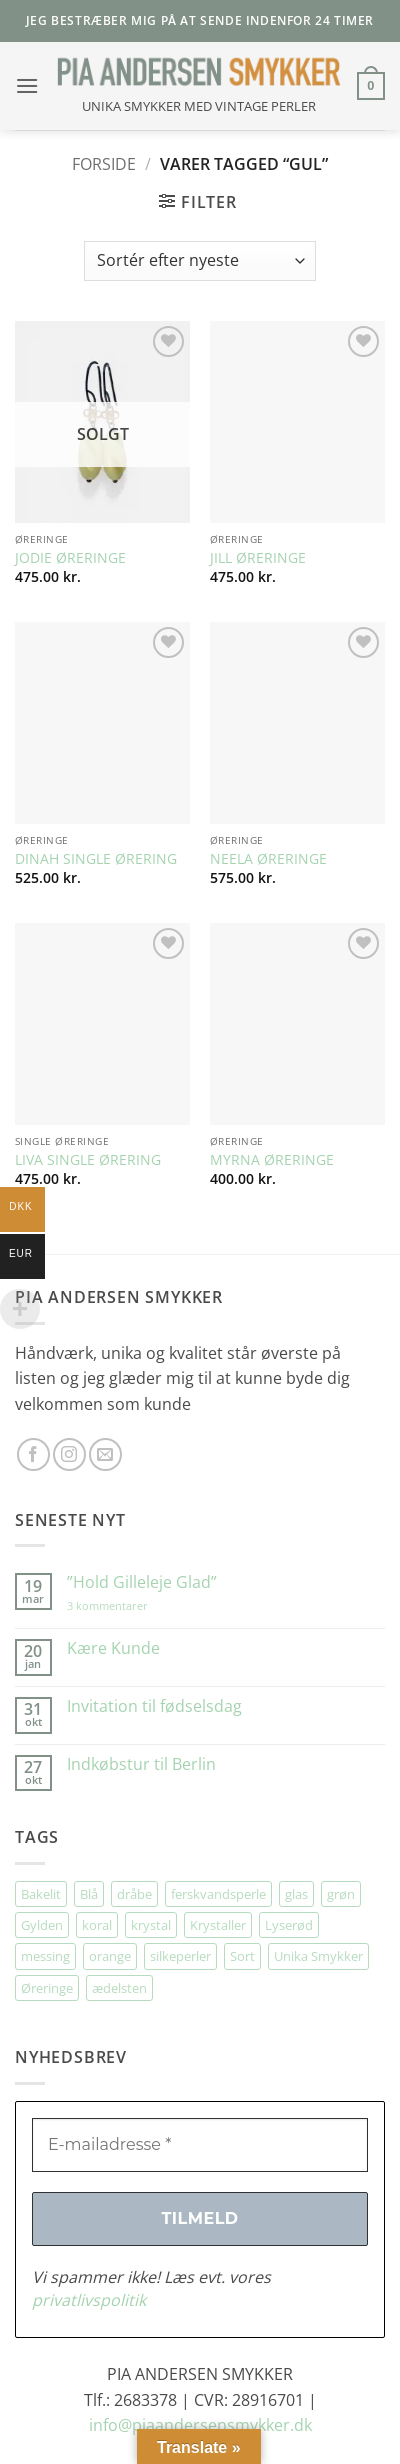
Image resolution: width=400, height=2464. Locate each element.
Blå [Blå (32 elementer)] (89, 1894)
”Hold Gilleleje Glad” (142, 1582)
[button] (27, 85)
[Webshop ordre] (200, 261)
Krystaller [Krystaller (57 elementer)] (218, 1925)
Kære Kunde (113, 1648)
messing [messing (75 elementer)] (45, 1956)
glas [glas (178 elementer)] (296, 1894)
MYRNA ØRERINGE (272, 1160)
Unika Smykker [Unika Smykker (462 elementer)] (318, 1956)
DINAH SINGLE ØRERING (96, 859)
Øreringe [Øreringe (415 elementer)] (47, 1988)
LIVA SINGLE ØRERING (88, 1160)
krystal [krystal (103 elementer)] (151, 1925)
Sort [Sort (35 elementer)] (242, 1956)
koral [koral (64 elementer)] (97, 1925)
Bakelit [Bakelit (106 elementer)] (41, 1894)
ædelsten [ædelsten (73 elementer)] (119, 1988)
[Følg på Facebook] (33, 1454)
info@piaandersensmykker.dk (200, 2425)
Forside (104, 164)
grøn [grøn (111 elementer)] (341, 1894)
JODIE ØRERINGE (70, 558)
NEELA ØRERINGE (268, 859)
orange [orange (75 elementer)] (110, 1956)
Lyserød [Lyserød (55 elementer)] (289, 1925)
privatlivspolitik (89, 2300)
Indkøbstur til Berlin (141, 1764)
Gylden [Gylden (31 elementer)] (42, 1925)
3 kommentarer (127, 1605)
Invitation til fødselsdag (154, 1706)
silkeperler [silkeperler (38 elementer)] (180, 1956)
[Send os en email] (105, 1454)
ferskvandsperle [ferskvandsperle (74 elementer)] (218, 1894)
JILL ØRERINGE (258, 558)
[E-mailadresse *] (200, 2145)
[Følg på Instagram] (69, 1454)
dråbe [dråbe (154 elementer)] (134, 1894)
